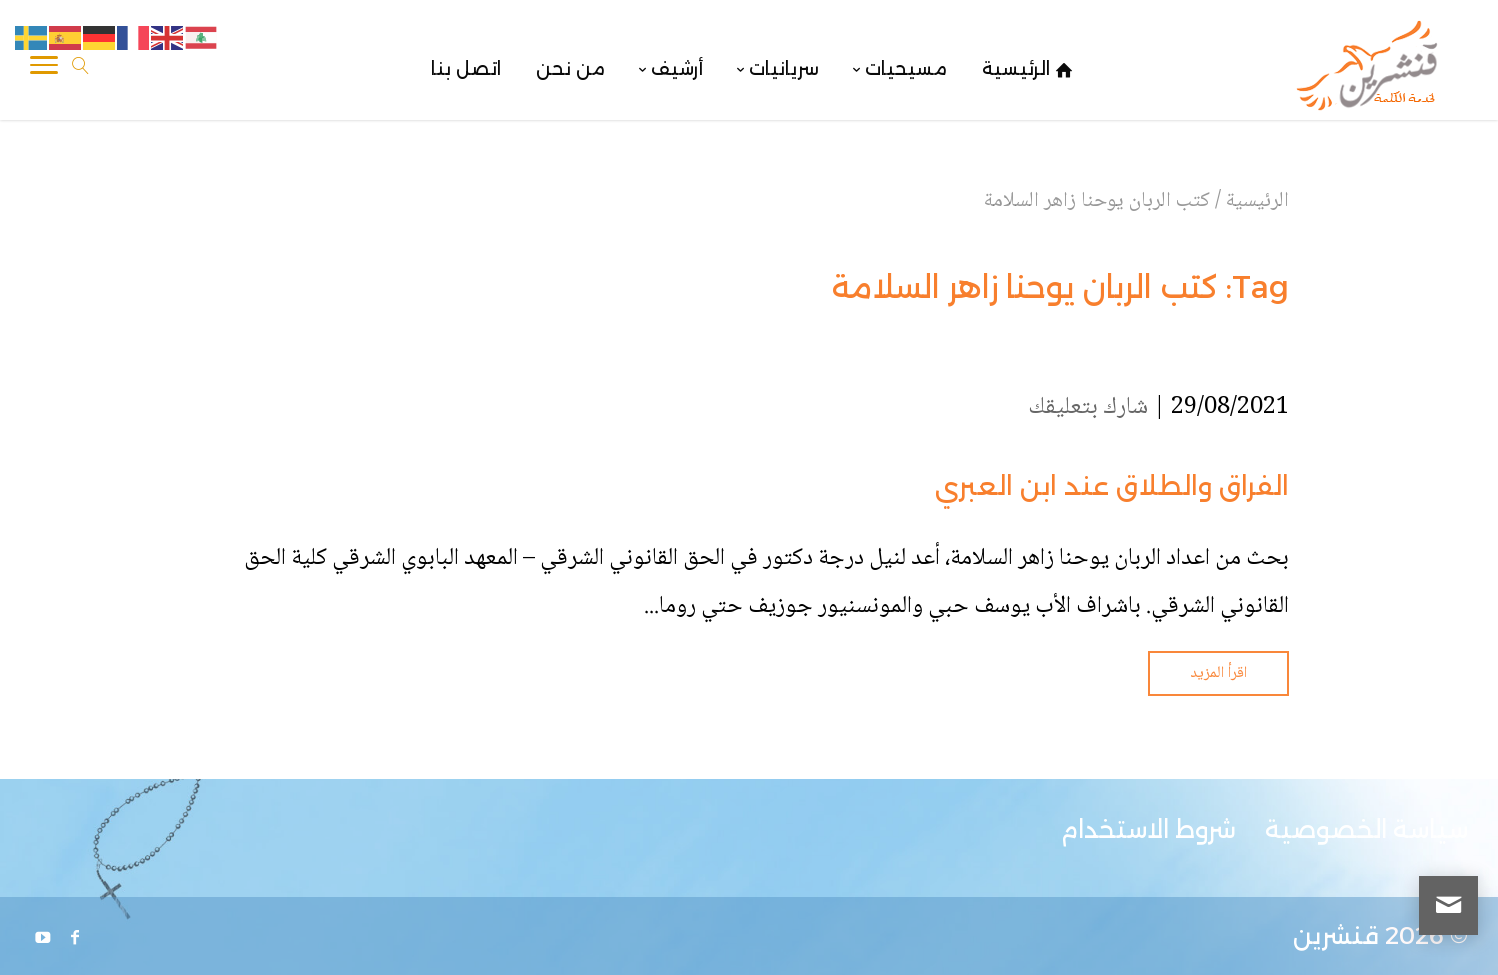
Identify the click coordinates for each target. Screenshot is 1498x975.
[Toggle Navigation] (44, 69)
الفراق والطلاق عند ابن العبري (1112, 486)
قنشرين (1336, 935)
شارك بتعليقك (1088, 407)
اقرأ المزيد (1218, 673)
